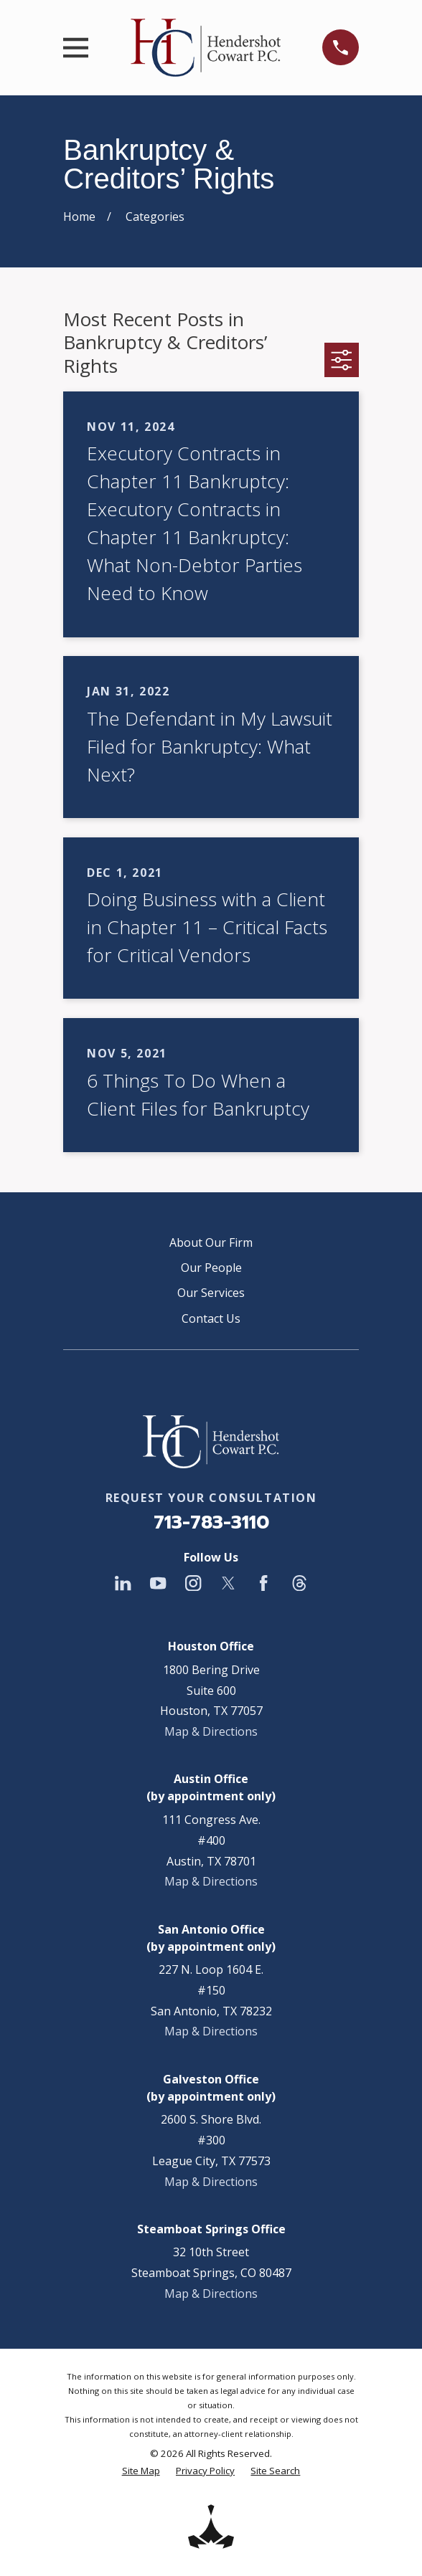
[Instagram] (193, 1583)
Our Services (211, 1293)
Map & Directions (211, 1731)
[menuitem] (141, 2471)
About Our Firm (211, 1242)
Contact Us (211, 1318)
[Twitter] (228, 1583)
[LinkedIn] (123, 1583)
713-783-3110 (211, 1522)
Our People (211, 1267)
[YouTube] (158, 1583)
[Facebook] (263, 1583)
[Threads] (299, 1583)
